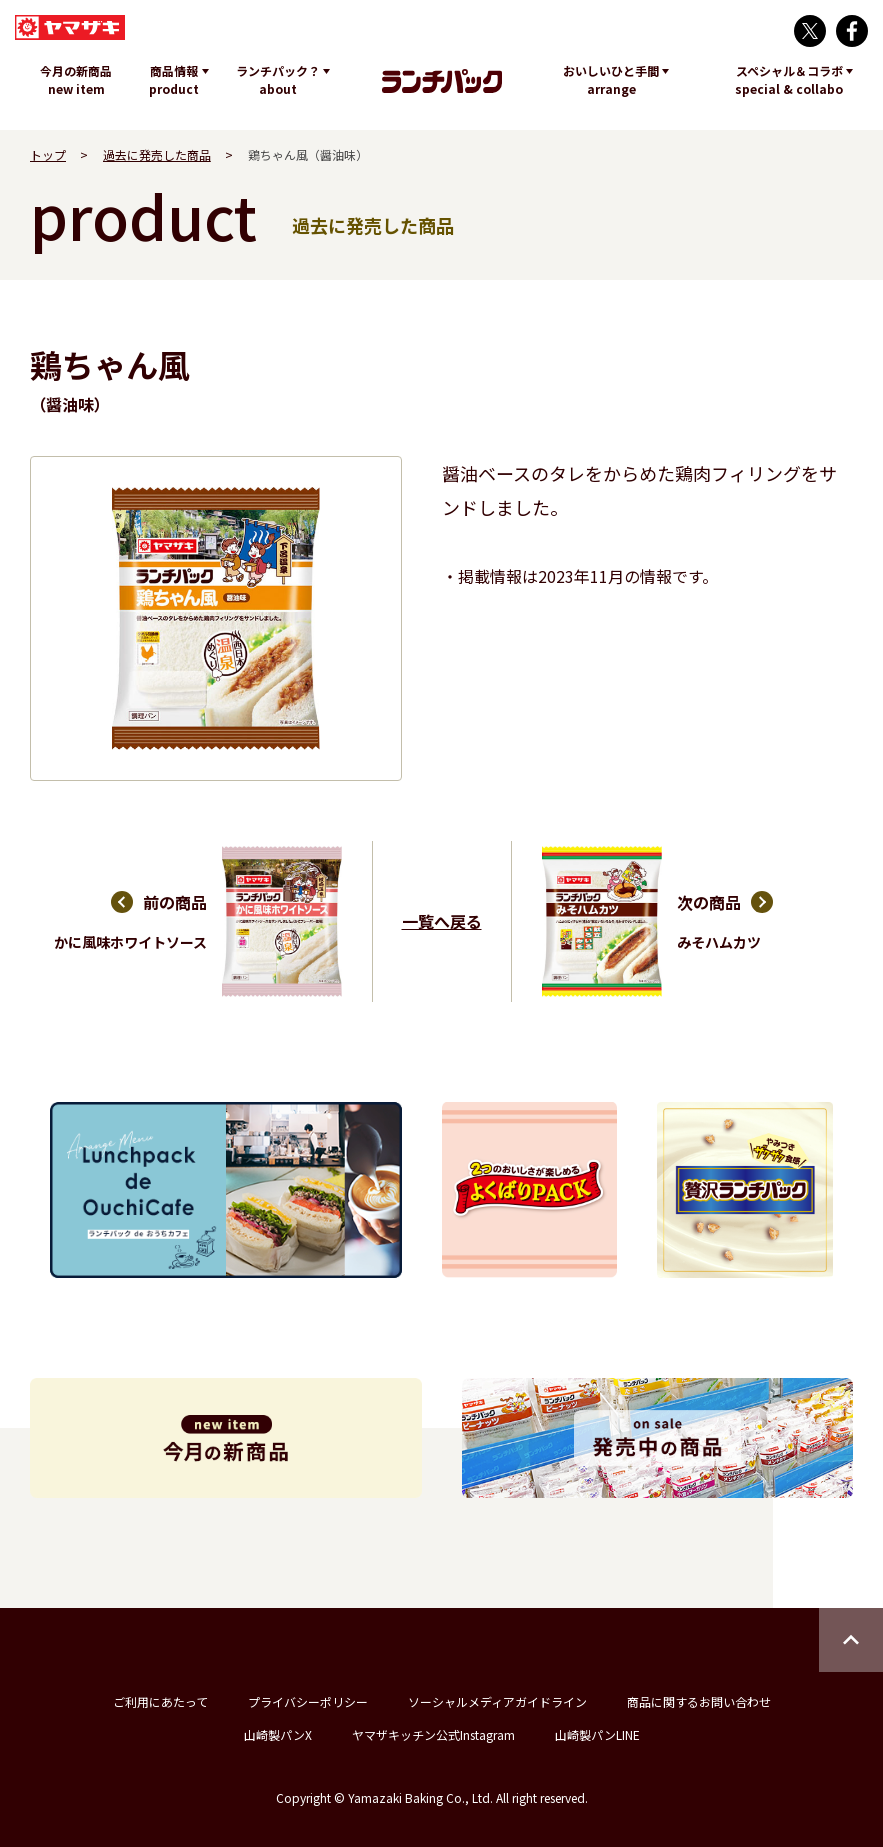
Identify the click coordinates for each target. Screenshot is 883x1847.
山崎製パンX (278, 1734)
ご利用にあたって (160, 1701)
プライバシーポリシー (308, 1701)
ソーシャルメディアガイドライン (497, 1701)
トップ (48, 154)
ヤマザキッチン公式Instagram (433, 1734)
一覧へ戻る (442, 921)
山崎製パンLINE (597, 1734)
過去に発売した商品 (157, 154)
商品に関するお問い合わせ (699, 1701)
